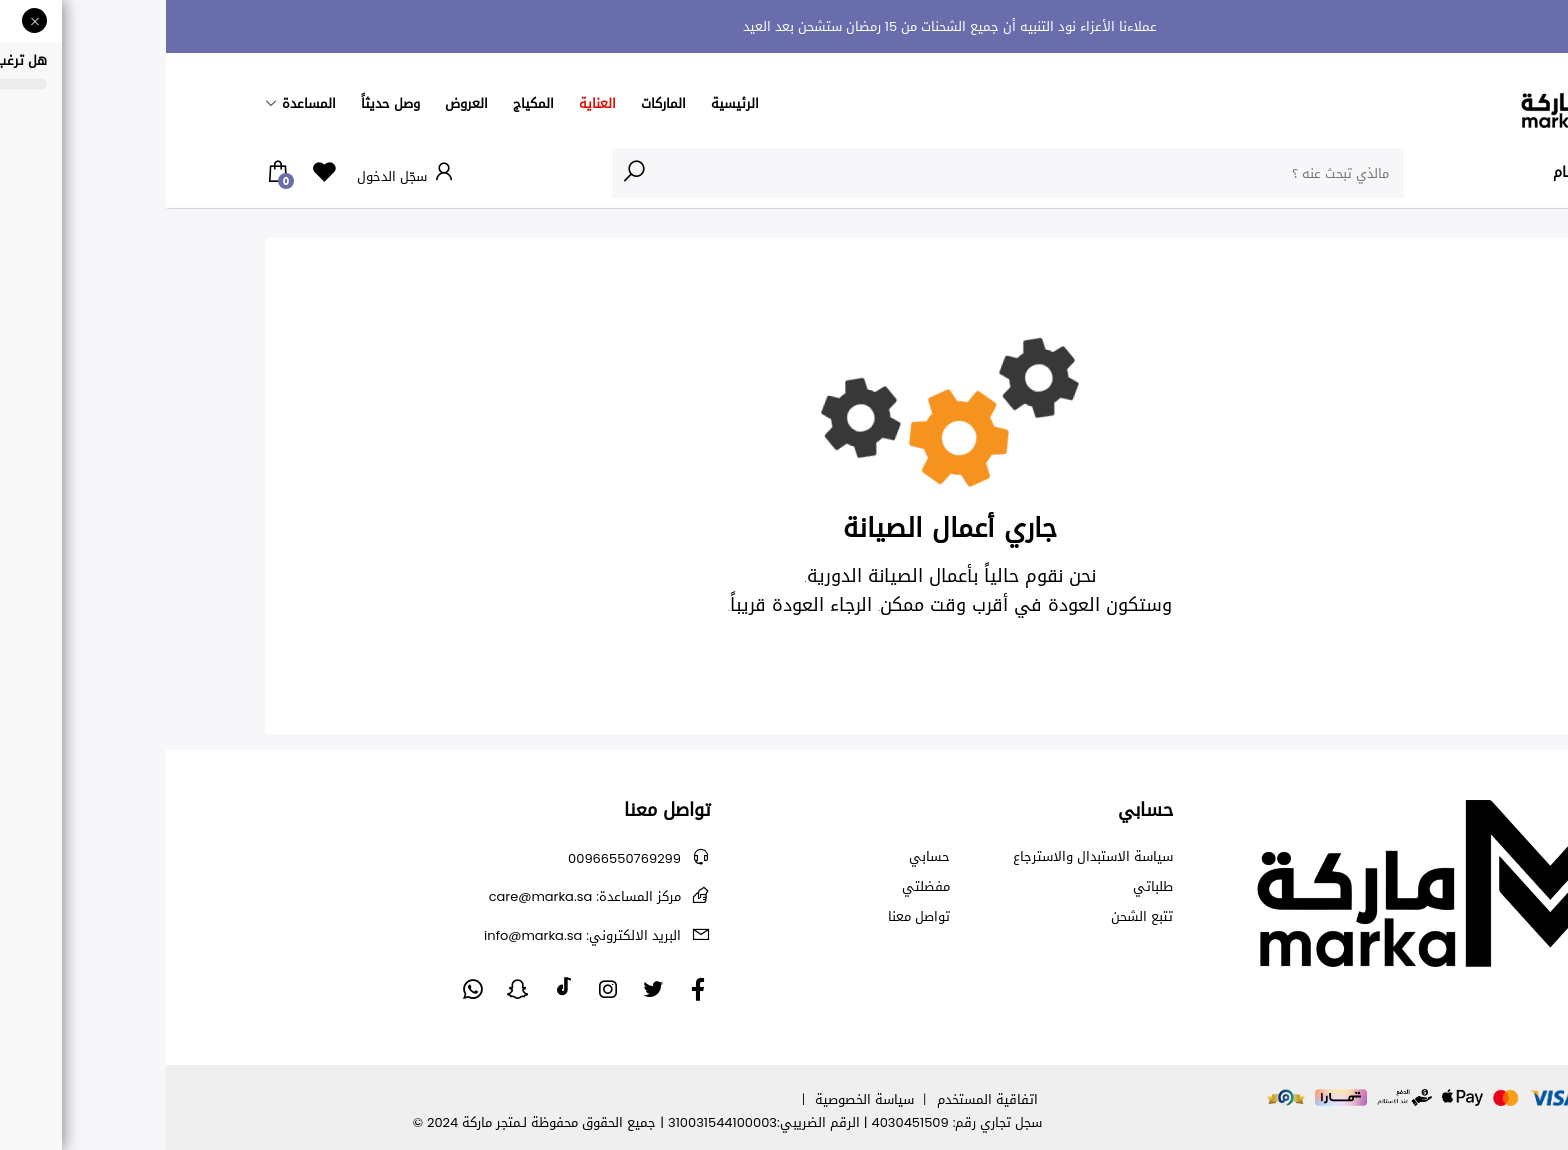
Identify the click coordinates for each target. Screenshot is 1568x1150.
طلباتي (987, 887)
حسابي (763, 857)
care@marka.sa (419, 896)
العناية (431, 103)
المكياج (367, 103)
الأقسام (1428, 172)
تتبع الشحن (976, 917)
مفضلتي (760, 887)
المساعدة (143, 103)
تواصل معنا (753, 917)
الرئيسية (569, 103)
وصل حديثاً (224, 103)
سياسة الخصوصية (698, 1099)
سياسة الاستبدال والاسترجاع (927, 857)
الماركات (497, 103)
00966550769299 (458, 858)
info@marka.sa (416, 935)
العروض (300, 103)
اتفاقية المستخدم (821, 1099)
